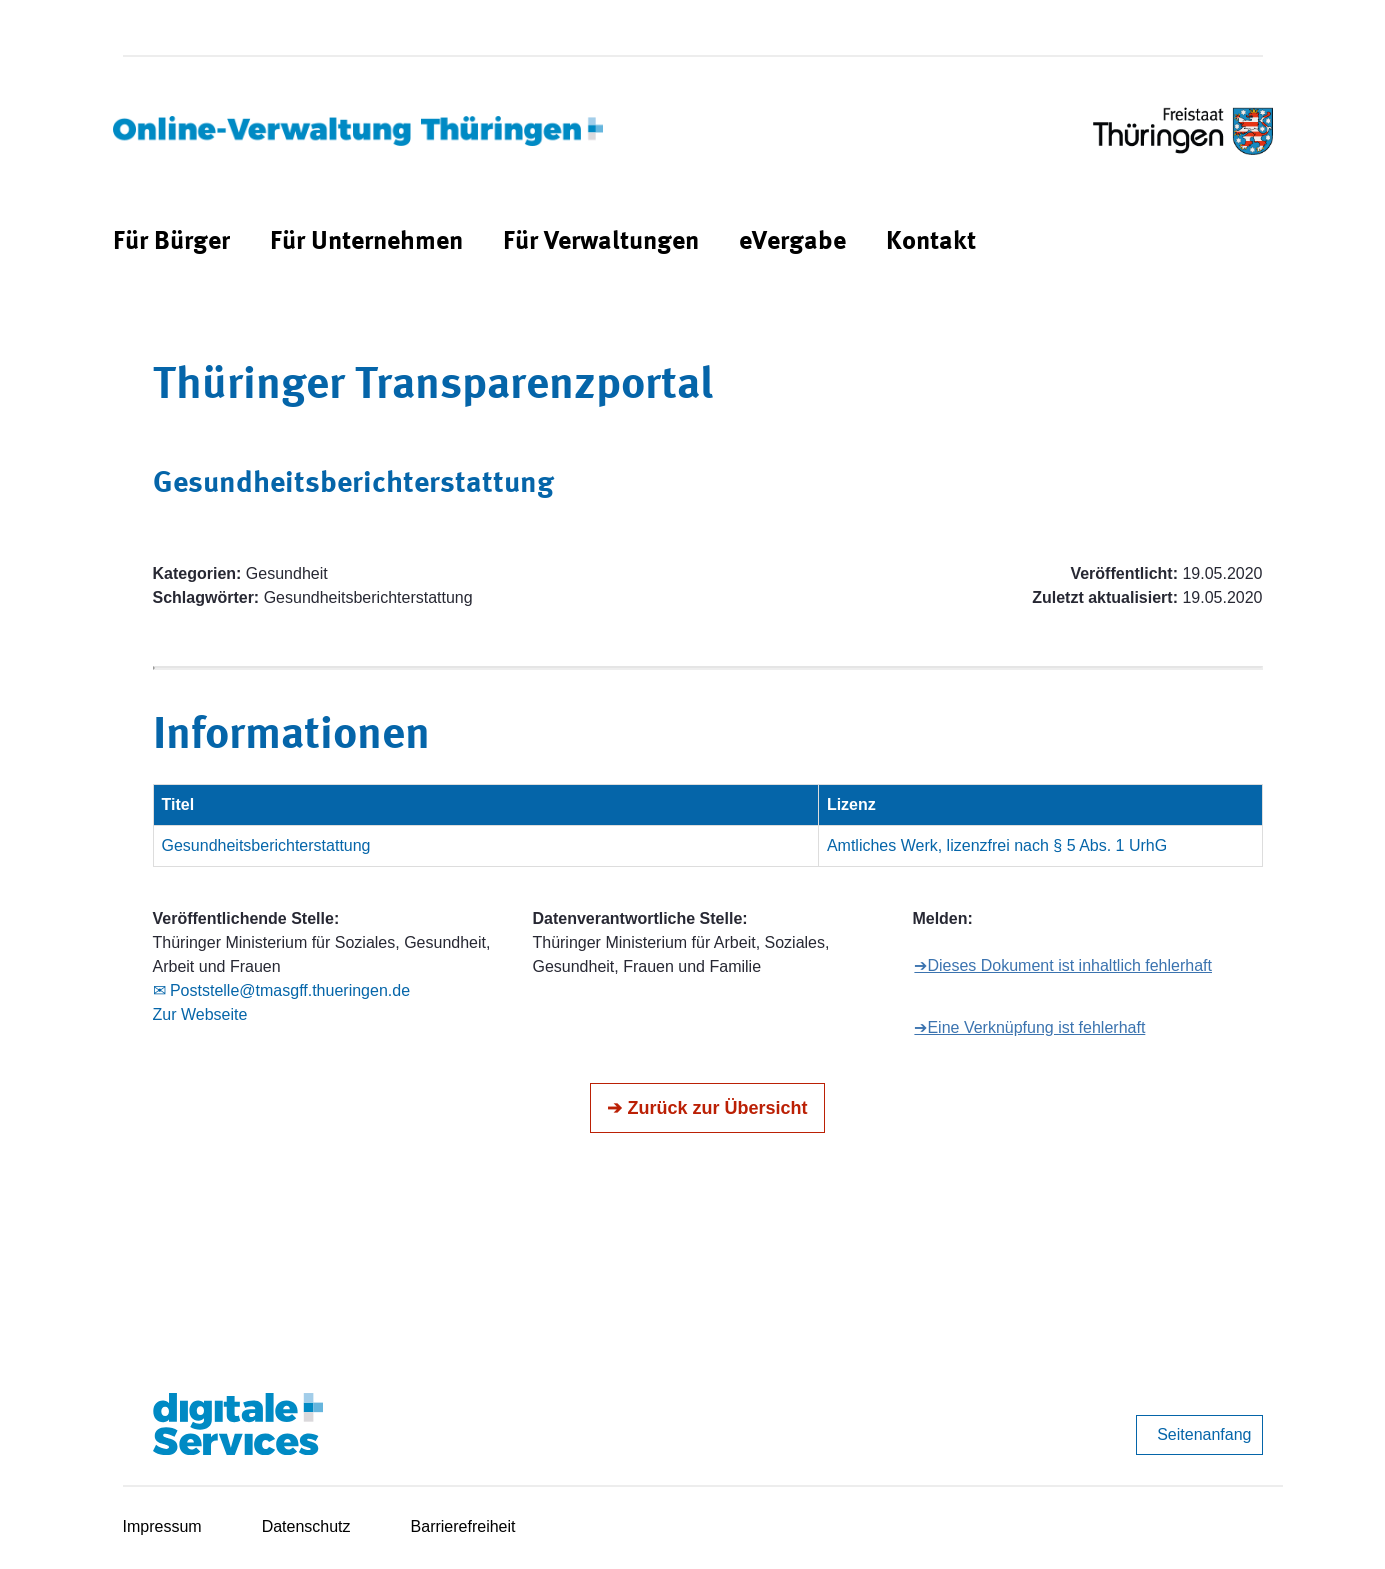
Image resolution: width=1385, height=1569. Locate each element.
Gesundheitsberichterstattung (266, 845)
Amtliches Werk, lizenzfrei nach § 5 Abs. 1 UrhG (997, 845)
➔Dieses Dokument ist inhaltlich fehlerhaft (1063, 965)
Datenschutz (306, 1526)
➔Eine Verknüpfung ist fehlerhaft (1029, 1027)
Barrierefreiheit (463, 1526)
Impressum (162, 1526)
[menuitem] (171, 242)
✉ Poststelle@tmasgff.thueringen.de (282, 990)
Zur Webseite (200, 1014)
